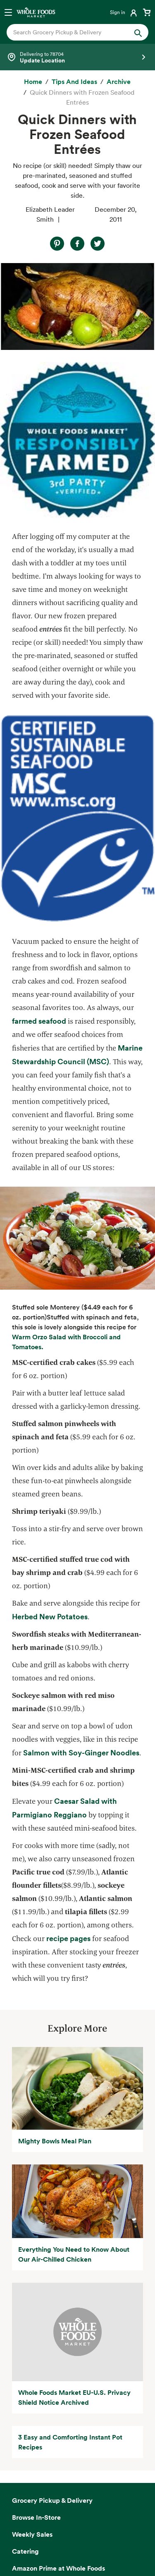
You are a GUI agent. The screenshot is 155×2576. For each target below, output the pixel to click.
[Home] (33, 82)
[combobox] (71, 32)
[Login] (124, 12)
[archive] (119, 82)
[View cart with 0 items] (147, 12)
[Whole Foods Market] (36, 12)
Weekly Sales (32, 2534)
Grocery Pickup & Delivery (52, 2500)
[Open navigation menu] (8, 12)
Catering (25, 2551)
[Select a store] (77, 57)
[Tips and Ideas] (74, 82)
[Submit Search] (138, 32)
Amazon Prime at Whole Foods (58, 2568)
